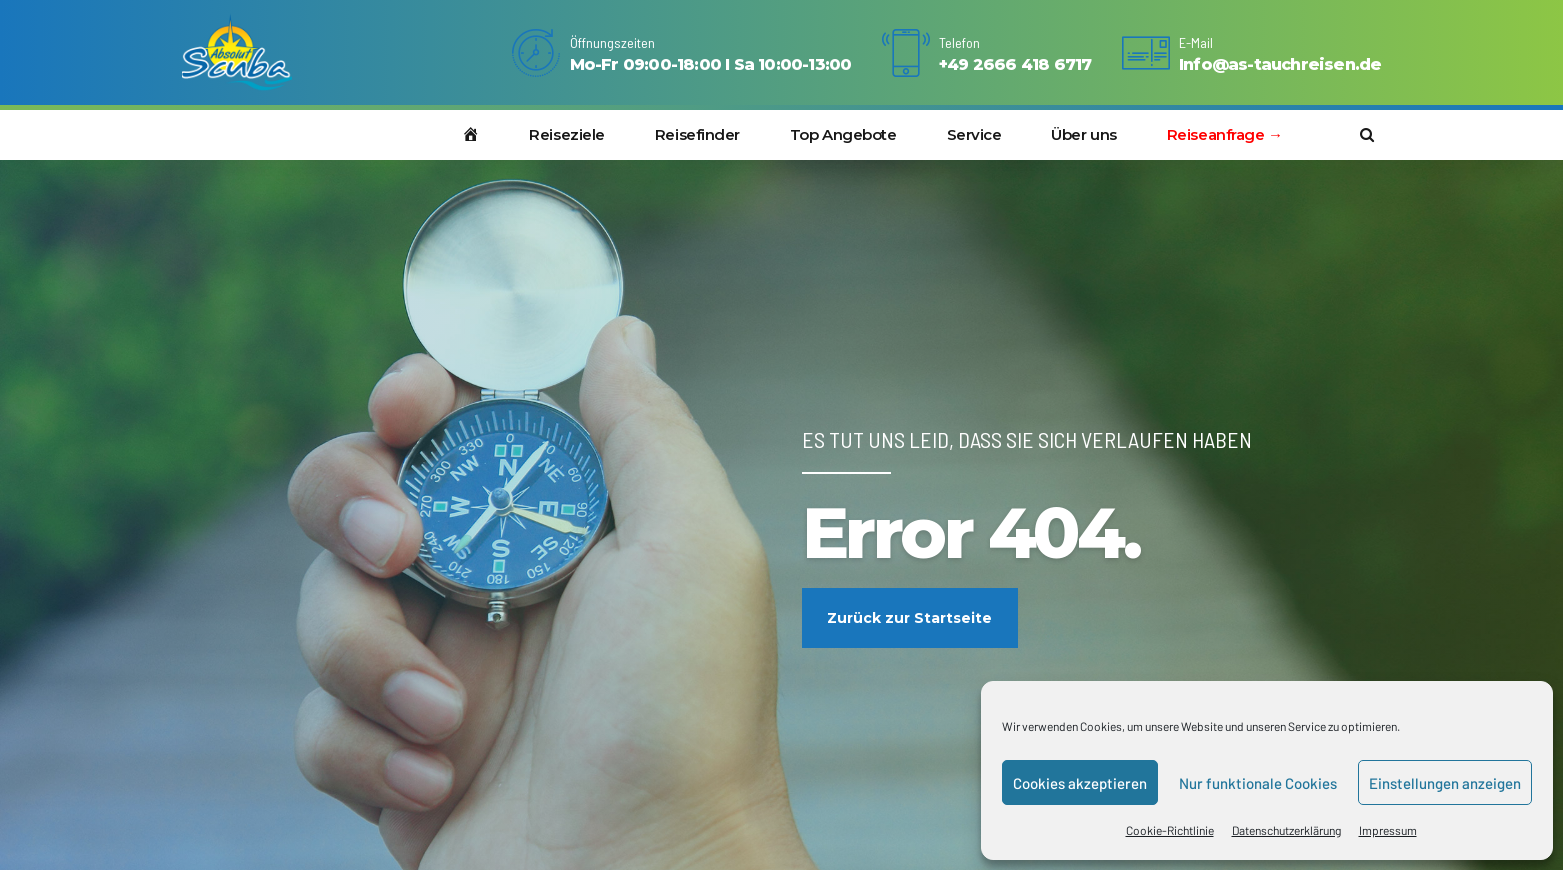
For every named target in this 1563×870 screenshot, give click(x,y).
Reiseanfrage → (1225, 134)
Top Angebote (843, 134)
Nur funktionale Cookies (1258, 783)
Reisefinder (697, 134)
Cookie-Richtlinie (1170, 830)
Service (974, 134)
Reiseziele (567, 134)
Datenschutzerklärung (1286, 830)
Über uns (1083, 134)
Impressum (1388, 830)
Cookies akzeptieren (1080, 783)
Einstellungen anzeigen (1445, 783)
